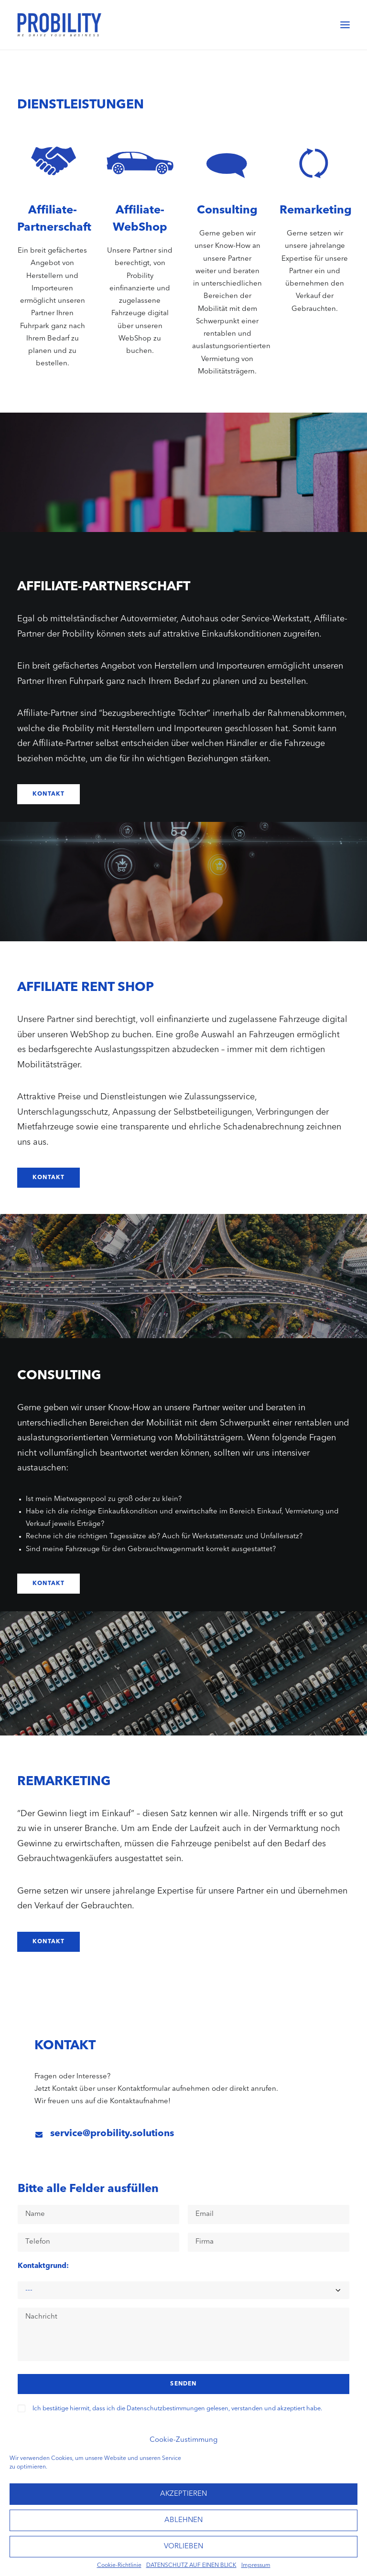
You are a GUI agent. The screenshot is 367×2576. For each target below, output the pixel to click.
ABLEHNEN (183, 2520)
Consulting (227, 210)
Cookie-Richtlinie (119, 2565)
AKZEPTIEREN (183, 2494)
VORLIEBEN (183, 2546)
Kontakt (48, 794)
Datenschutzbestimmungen (166, 2409)
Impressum (255, 2565)
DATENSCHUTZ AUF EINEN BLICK (191, 2565)
